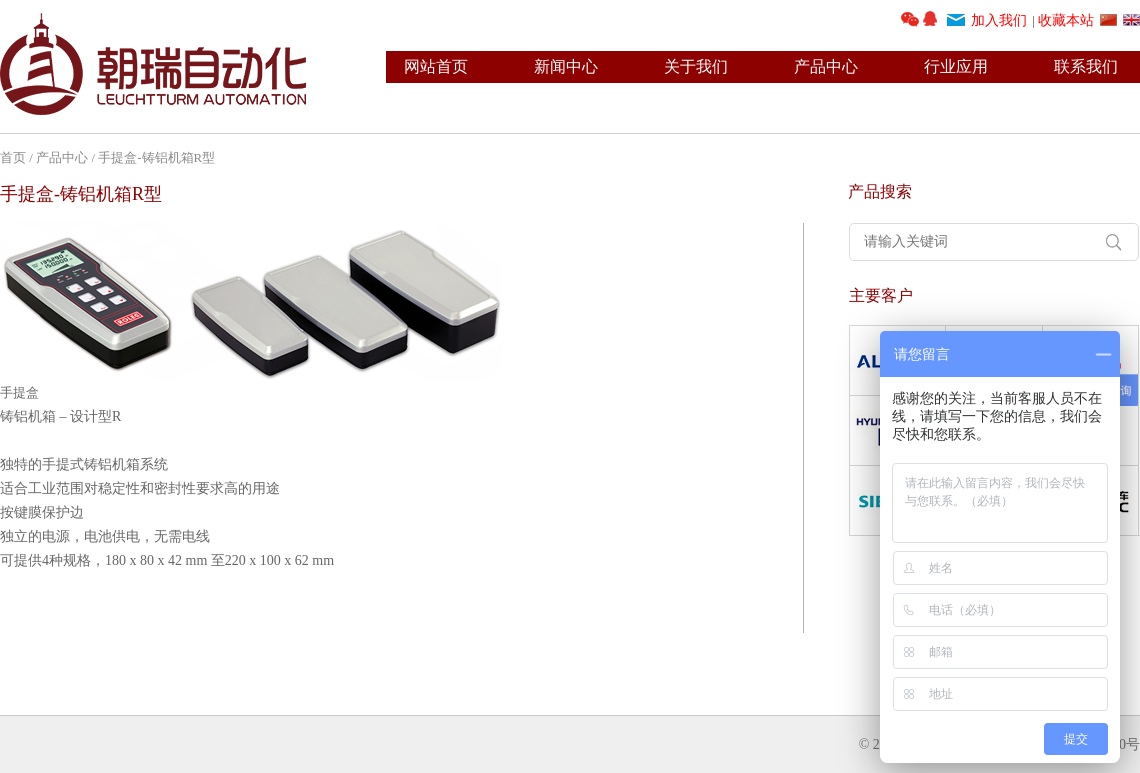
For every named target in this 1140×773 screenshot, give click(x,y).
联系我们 (1086, 66)
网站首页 (436, 66)
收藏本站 (1066, 20)
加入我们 (999, 20)
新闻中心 (566, 66)
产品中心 (826, 66)
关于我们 (696, 66)
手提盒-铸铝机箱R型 (158, 157)
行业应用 (956, 66)
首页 (13, 157)
